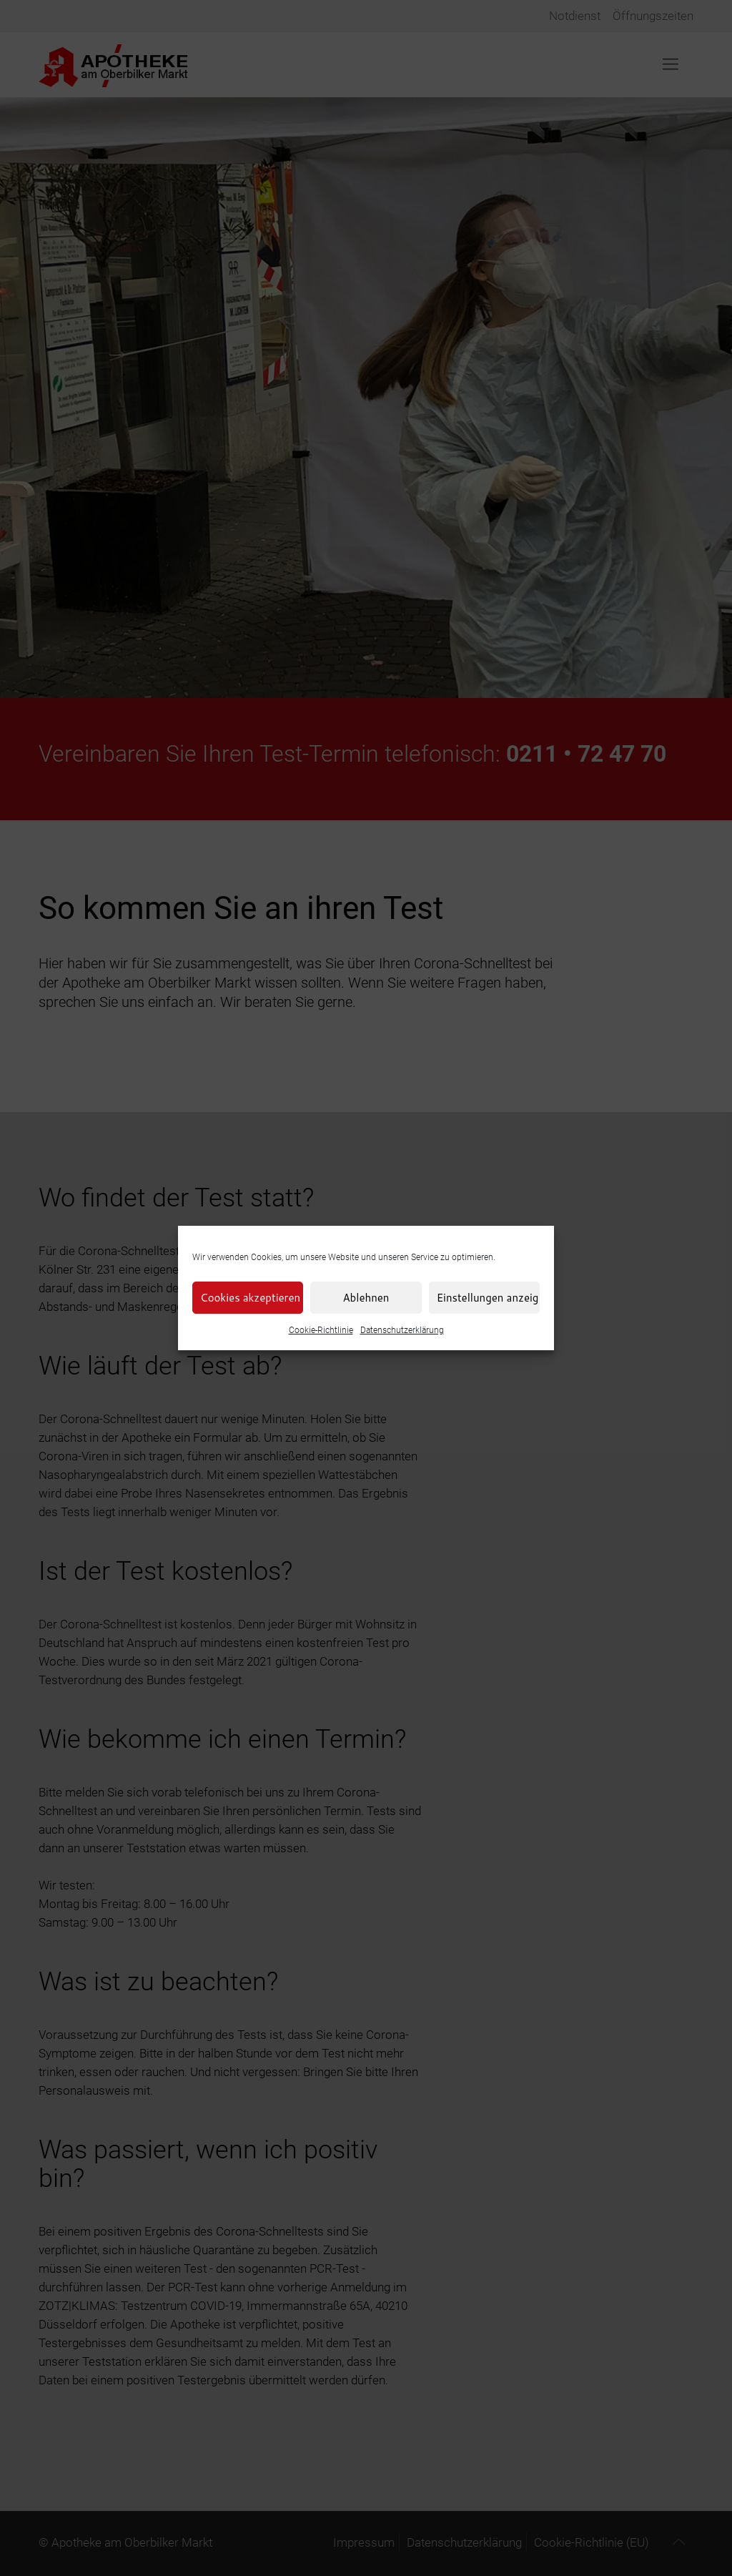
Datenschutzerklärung (402, 1330)
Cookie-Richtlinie (321, 1330)
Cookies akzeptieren (250, 1297)
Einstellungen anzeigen (488, 1297)
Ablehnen (365, 1297)
